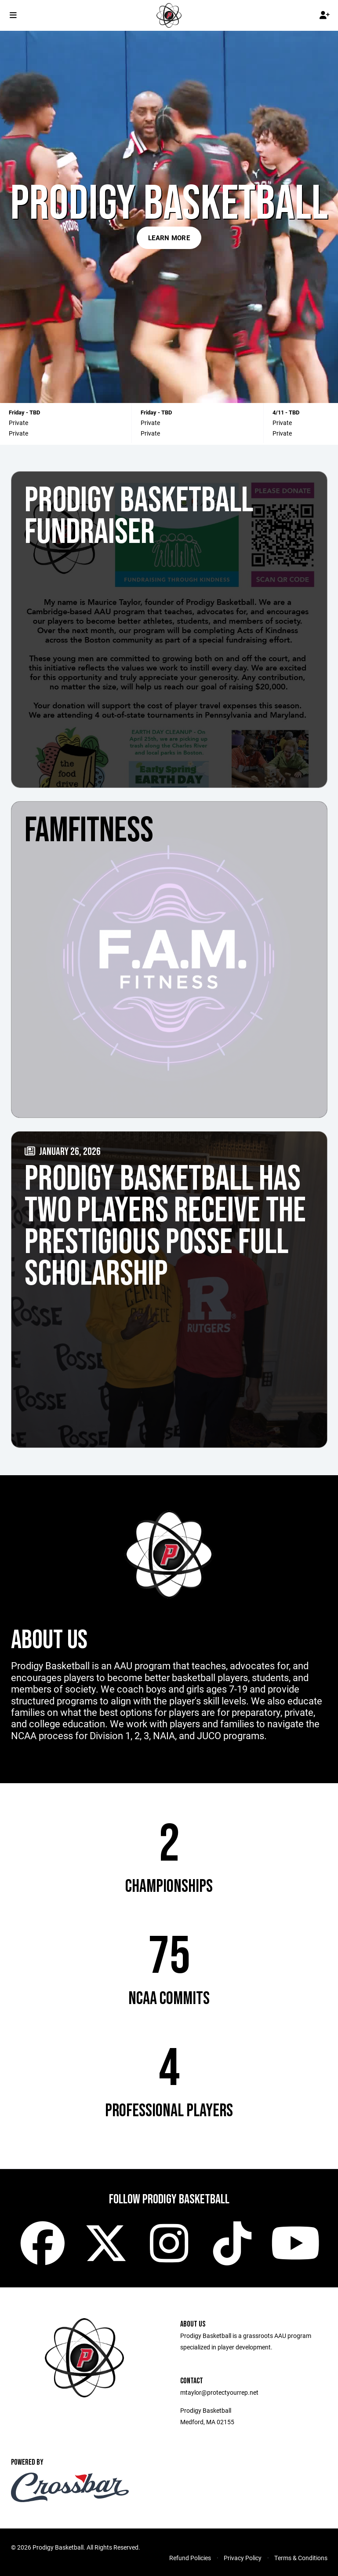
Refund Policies (190, 2558)
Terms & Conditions (300, 2558)
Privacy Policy (243, 2558)
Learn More (169, 237)
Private (18, 422)
